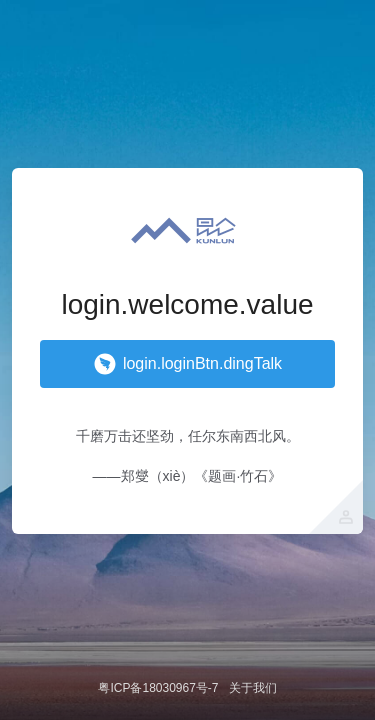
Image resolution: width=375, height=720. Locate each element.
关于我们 (253, 688)
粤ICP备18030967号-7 (158, 688)
